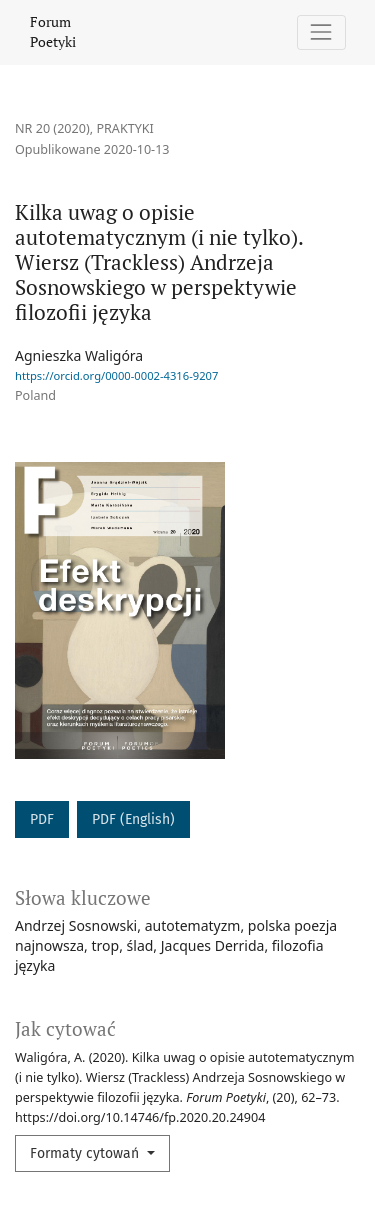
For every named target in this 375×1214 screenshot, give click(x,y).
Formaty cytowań (86, 1153)
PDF (42, 819)
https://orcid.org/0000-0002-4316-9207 (116, 375)
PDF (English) (133, 819)
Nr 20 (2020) (52, 128)
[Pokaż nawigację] (321, 32)
